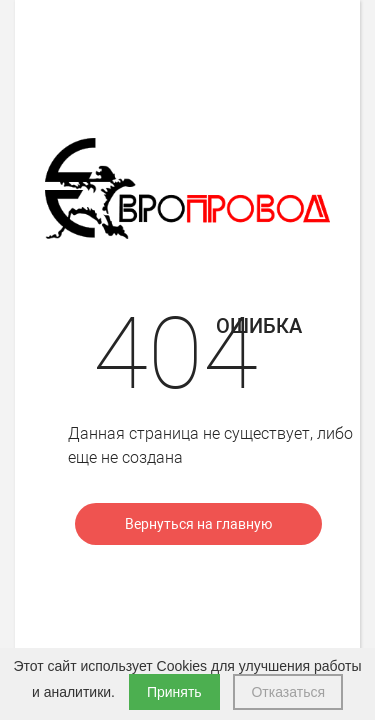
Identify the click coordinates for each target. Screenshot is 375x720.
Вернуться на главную (198, 524)
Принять (174, 692)
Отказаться (288, 692)
